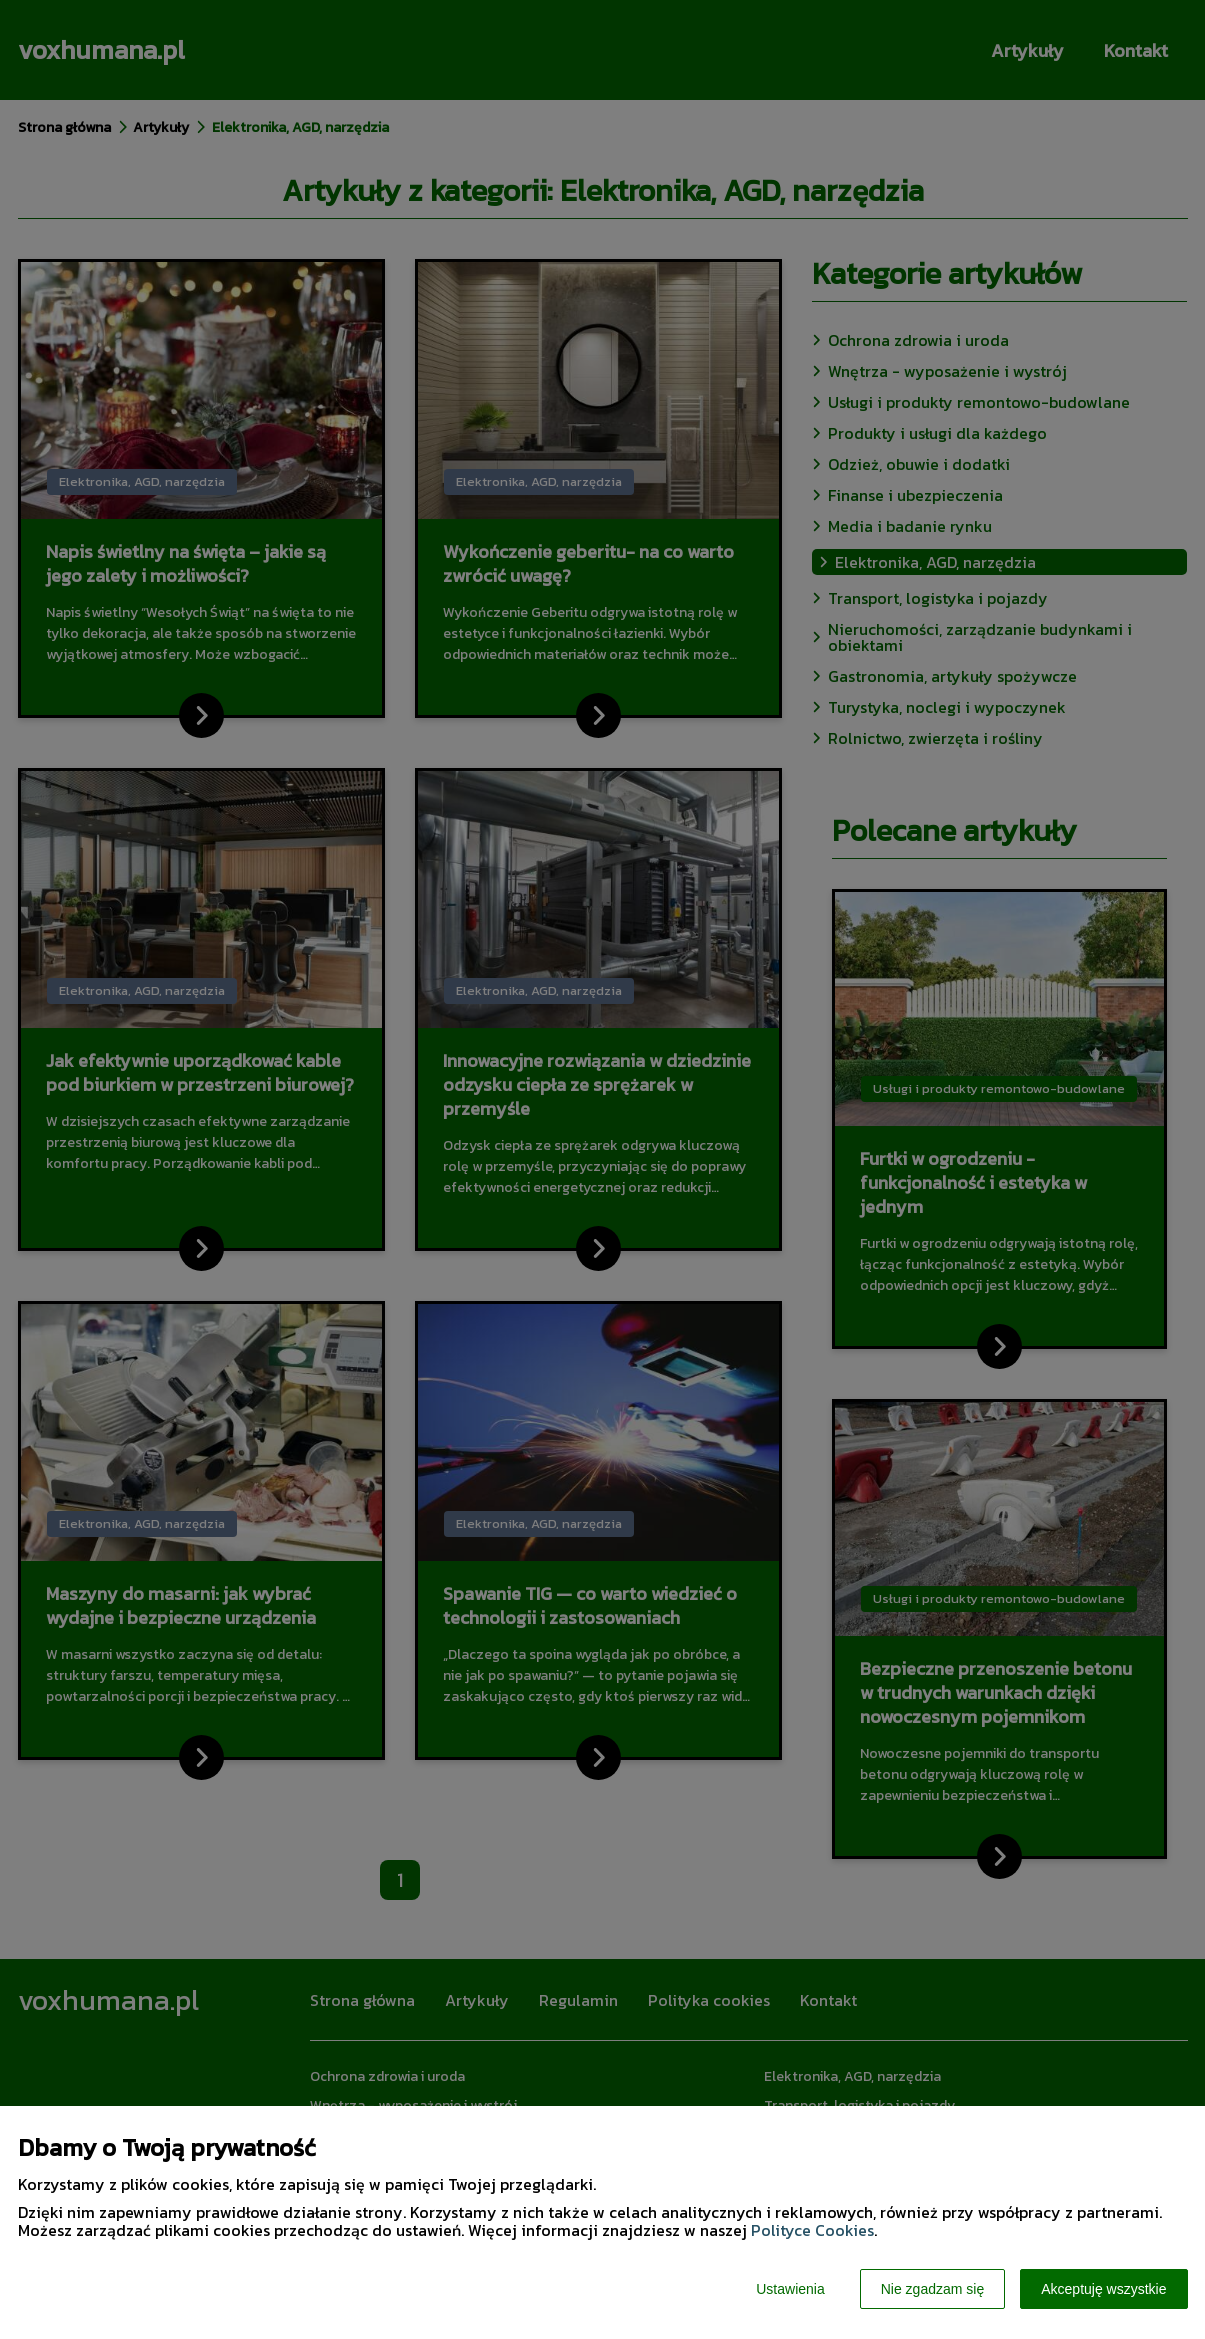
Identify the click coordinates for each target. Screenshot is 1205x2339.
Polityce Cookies (812, 2230)
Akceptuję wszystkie (1103, 2289)
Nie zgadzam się (933, 2289)
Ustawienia (790, 2289)
